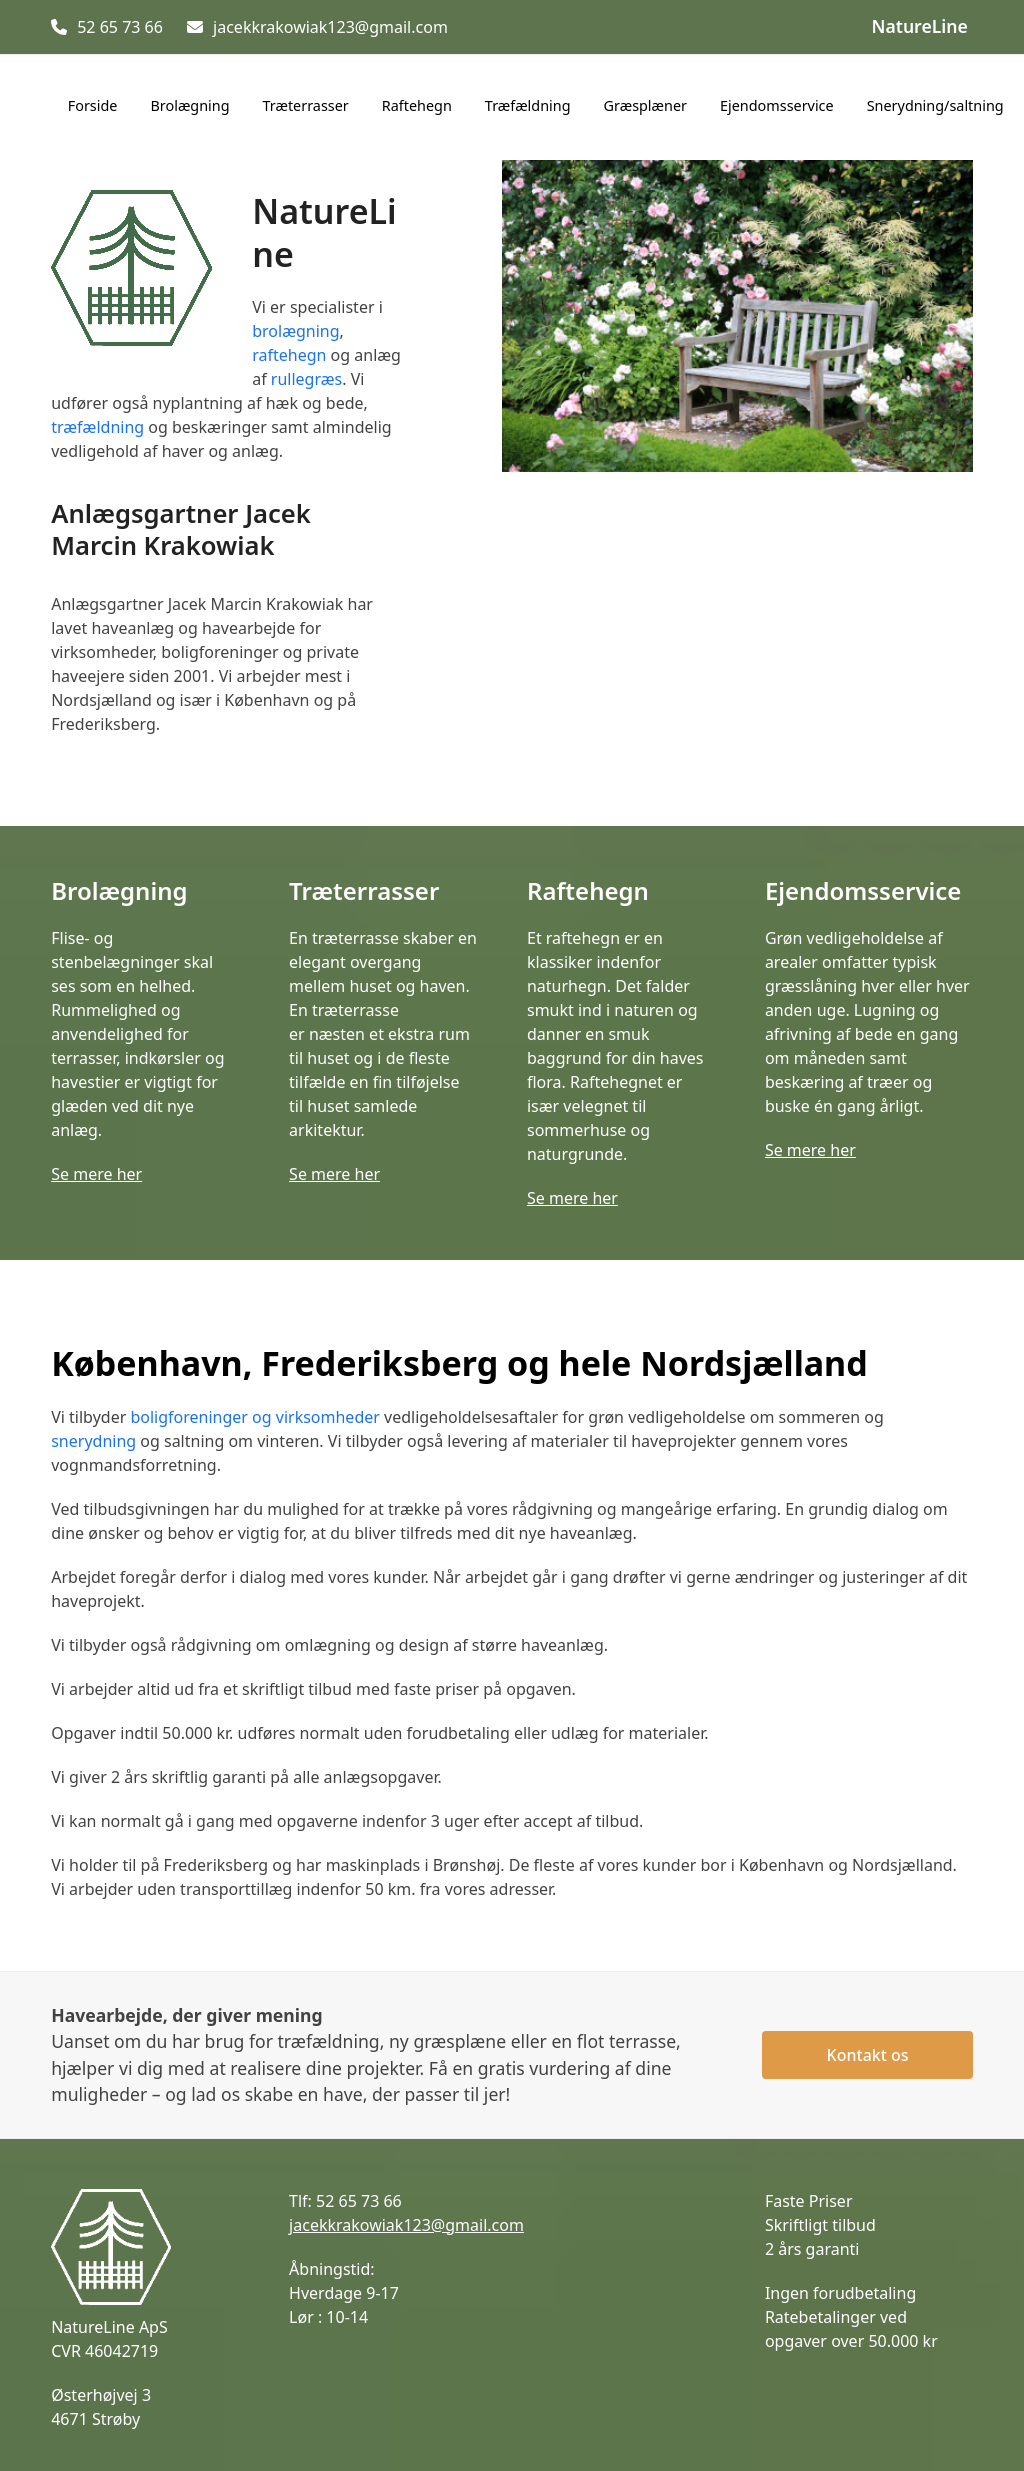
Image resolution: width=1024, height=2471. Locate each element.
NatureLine (920, 26)
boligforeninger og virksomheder (254, 1417)
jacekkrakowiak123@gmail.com (330, 27)
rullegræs (306, 379)
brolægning (295, 331)
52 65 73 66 (120, 27)
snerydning (93, 1441)
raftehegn (289, 355)
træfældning (97, 427)
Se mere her (96, 1174)
